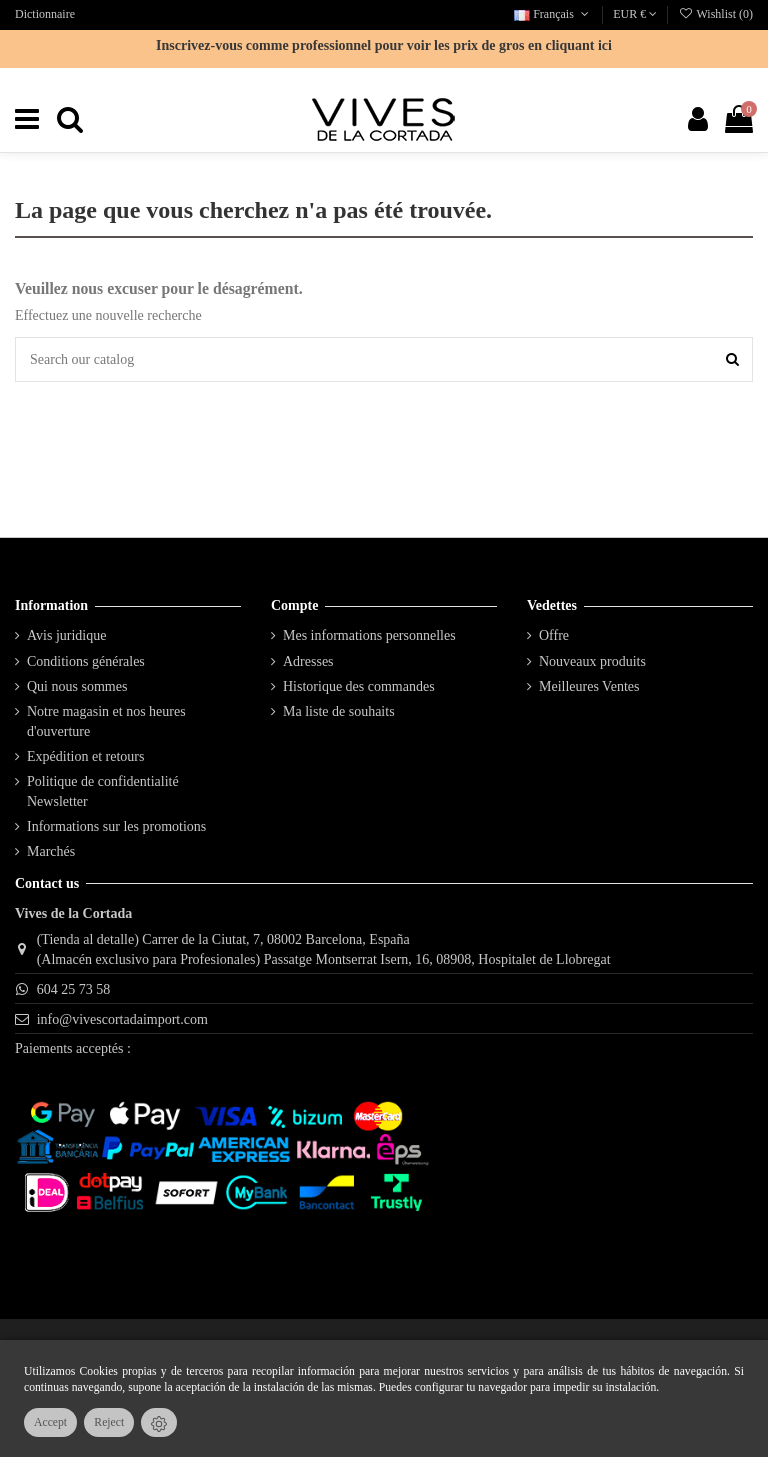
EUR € (635, 14)
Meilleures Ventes (589, 686)
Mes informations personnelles (369, 635)
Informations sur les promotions (116, 826)
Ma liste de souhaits (339, 711)
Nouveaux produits (592, 661)
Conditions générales (86, 661)
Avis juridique (66, 635)
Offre (554, 635)
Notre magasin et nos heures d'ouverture (106, 721)
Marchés (51, 851)
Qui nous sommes (77, 686)
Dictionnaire (45, 14)
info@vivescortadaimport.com (122, 1019)
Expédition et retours (85, 756)
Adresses (308, 661)
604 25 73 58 (74, 989)
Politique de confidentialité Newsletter (103, 791)
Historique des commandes (359, 686)
